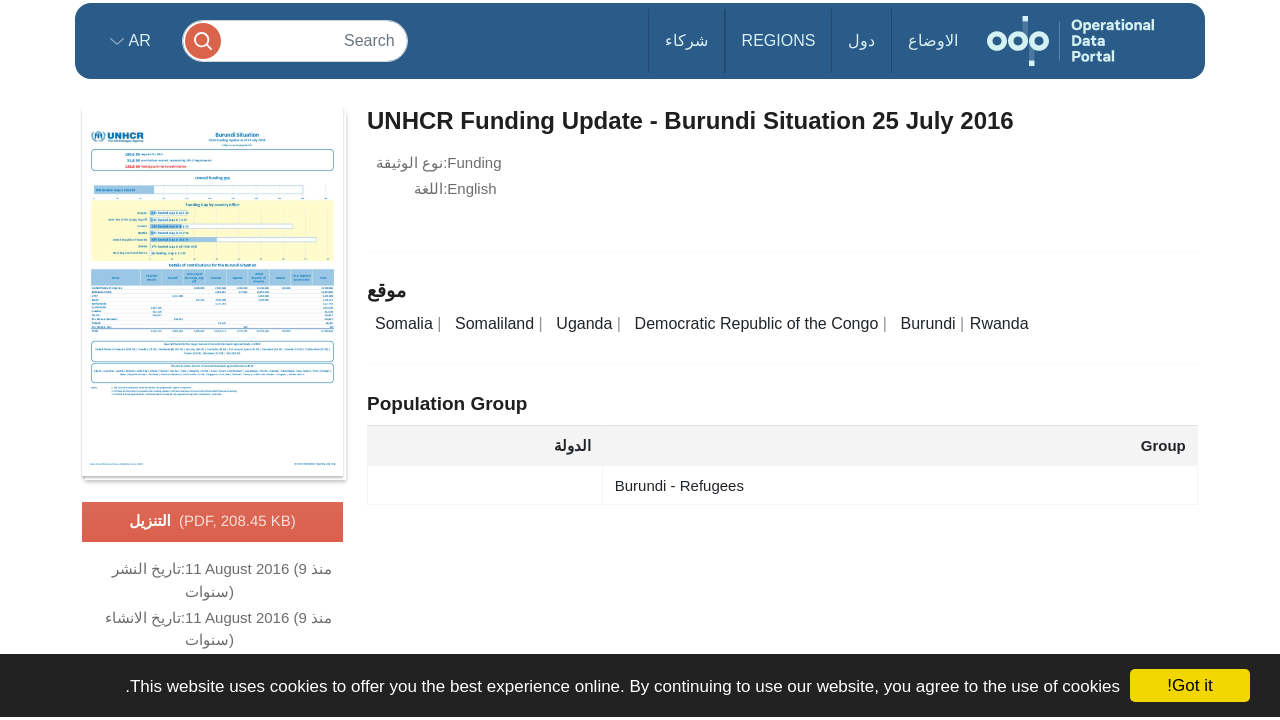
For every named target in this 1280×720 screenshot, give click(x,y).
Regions (779, 40)
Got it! (1189, 685)
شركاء (686, 40)
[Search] (295, 40)
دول (861, 40)
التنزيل (212, 522)
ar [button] (137, 40)
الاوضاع (933, 40)
